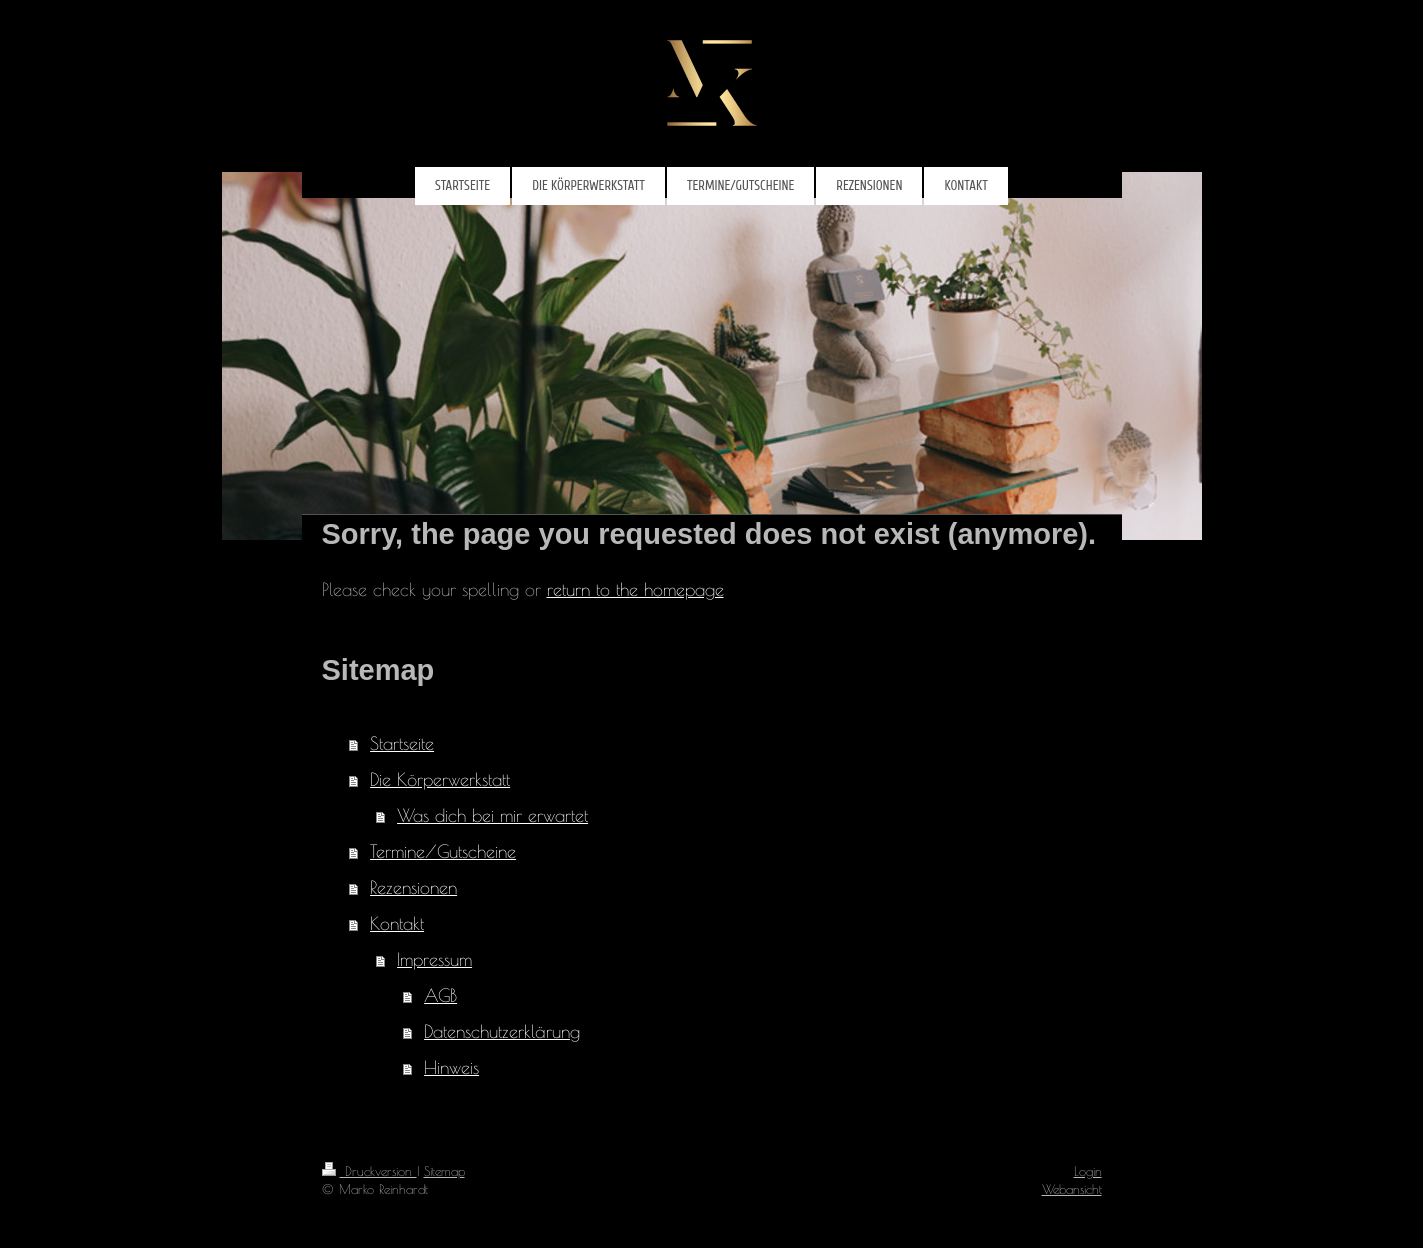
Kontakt (397, 923)
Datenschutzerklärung (502, 1031)
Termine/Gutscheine (443, 851)
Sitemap (444, 1171)
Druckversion (369, 1171)
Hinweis (451, 1067)
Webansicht (1072, 1189)
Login (1088, 1171)
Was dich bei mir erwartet (492, 815)
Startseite (402, 743)
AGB (440, 995)
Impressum (434, 959)
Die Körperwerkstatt (440, 779)
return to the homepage (635, 589)
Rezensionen (413, 887)
